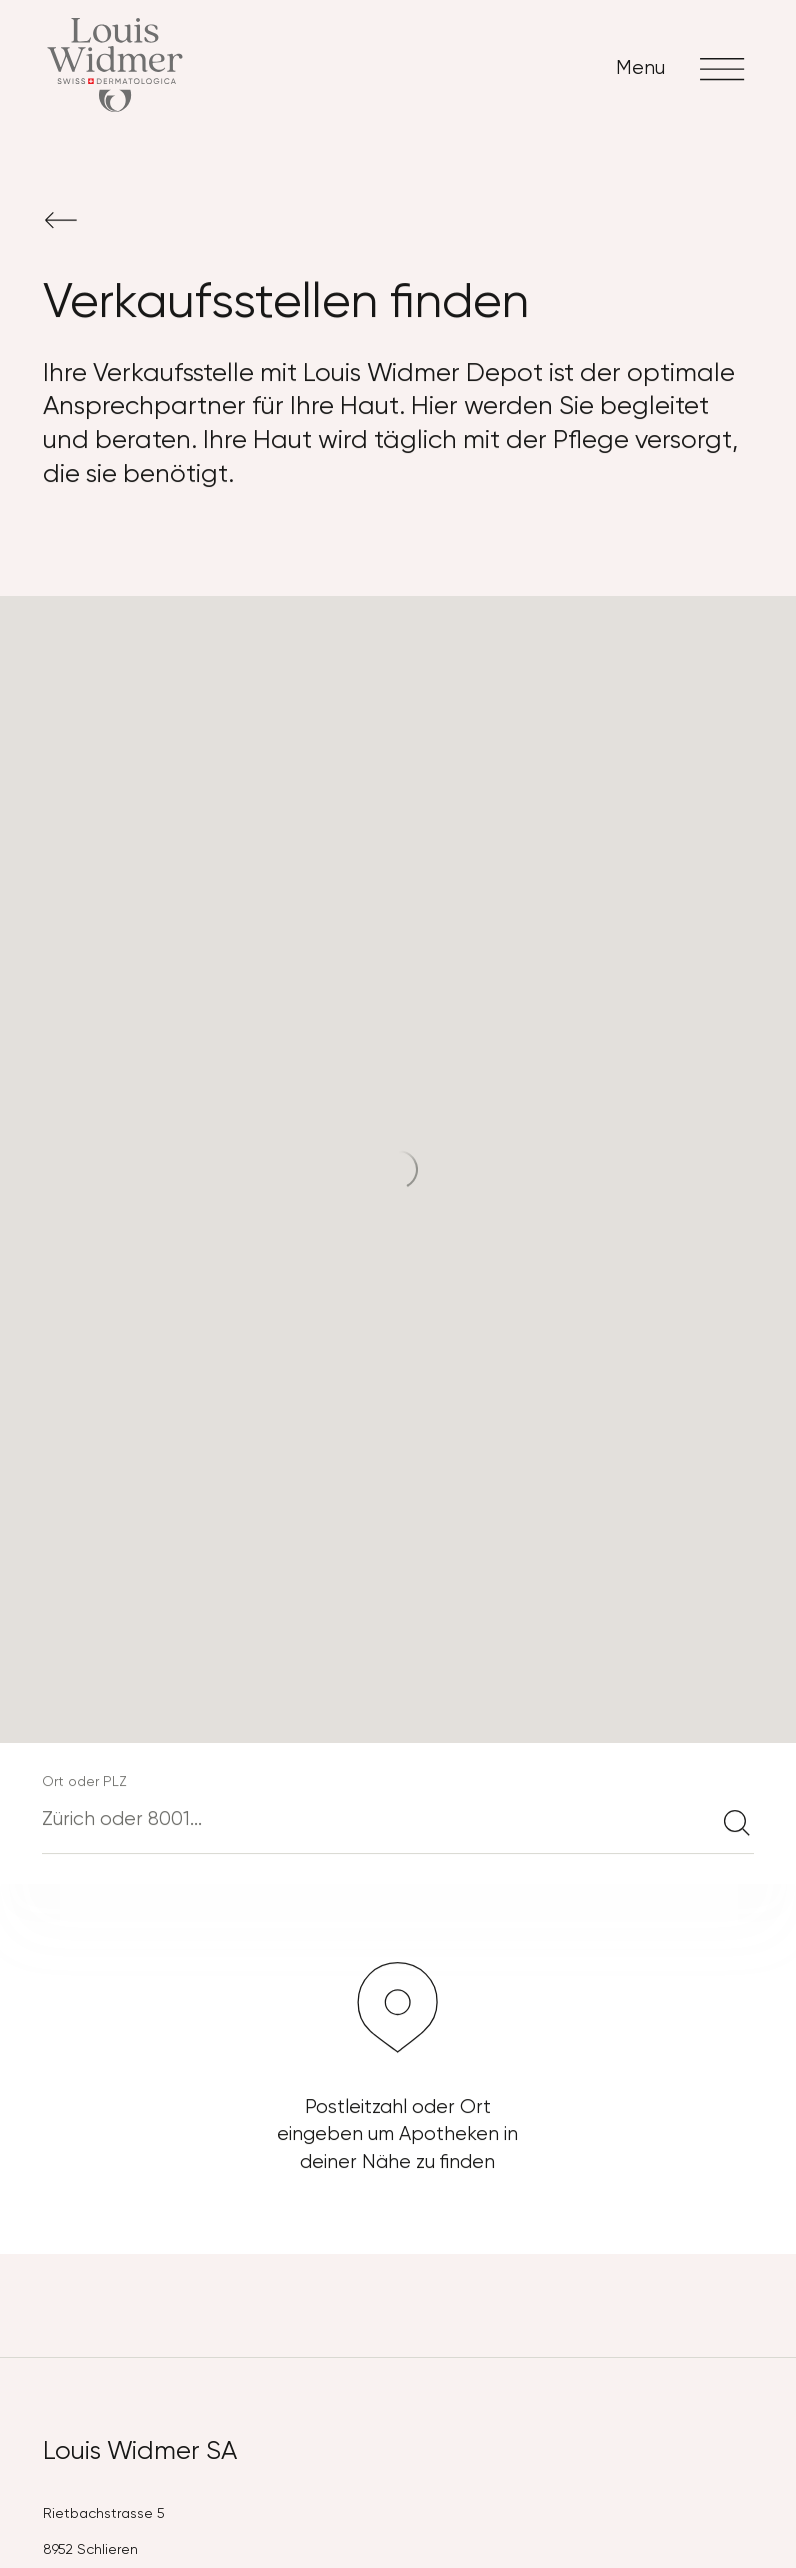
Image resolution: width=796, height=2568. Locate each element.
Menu (684, 69)
